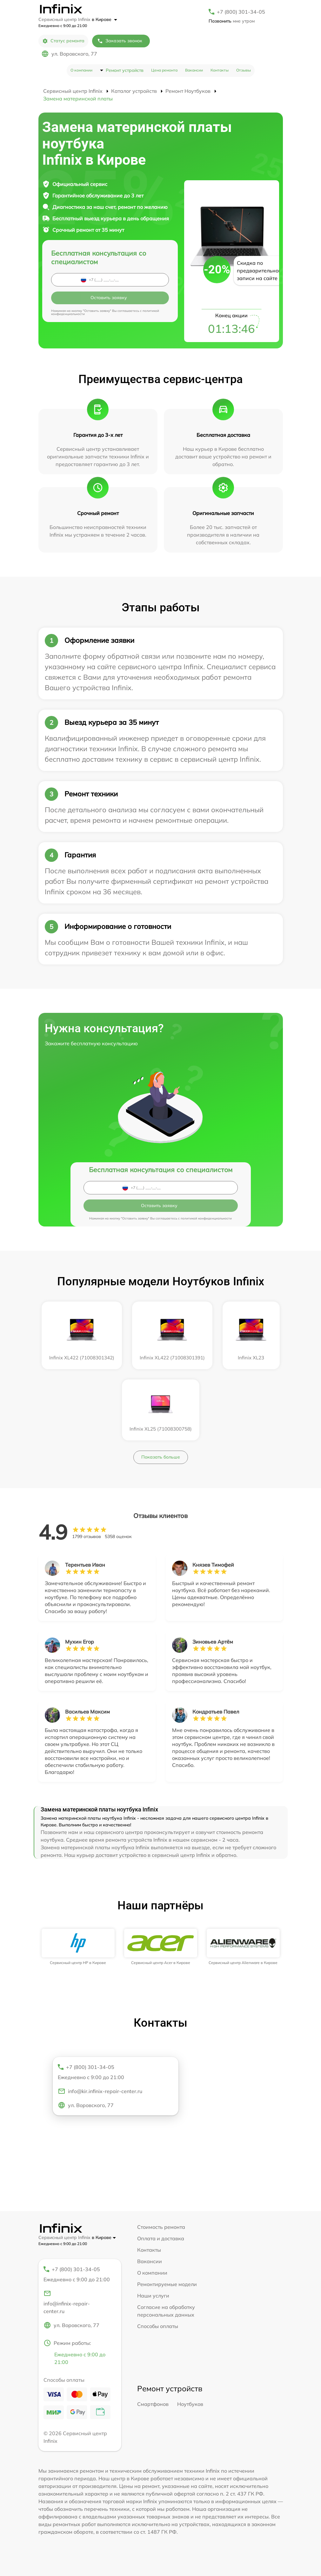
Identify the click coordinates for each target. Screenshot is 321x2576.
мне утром (232, 21)
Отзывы (243, 70)
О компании (81, 70)
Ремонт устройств (125, 70)
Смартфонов (153, 2404)
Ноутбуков (190, 2404)
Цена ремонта (164, 70)
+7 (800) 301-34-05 (241, 12)
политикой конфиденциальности (206, 1218)
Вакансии (194, 70)
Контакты (220, 70)
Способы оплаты (157, 2326)
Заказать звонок (119, 41)
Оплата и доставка (160, 2238)
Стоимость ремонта (161, 2227)
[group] (78, 1947)
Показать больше (160, 1457)
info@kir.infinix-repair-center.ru (100, 2091)
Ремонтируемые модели (167, 2284)
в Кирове (104, 19)
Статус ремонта (63, 41)
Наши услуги (153, 2295)
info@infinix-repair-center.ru (66, 2302)
